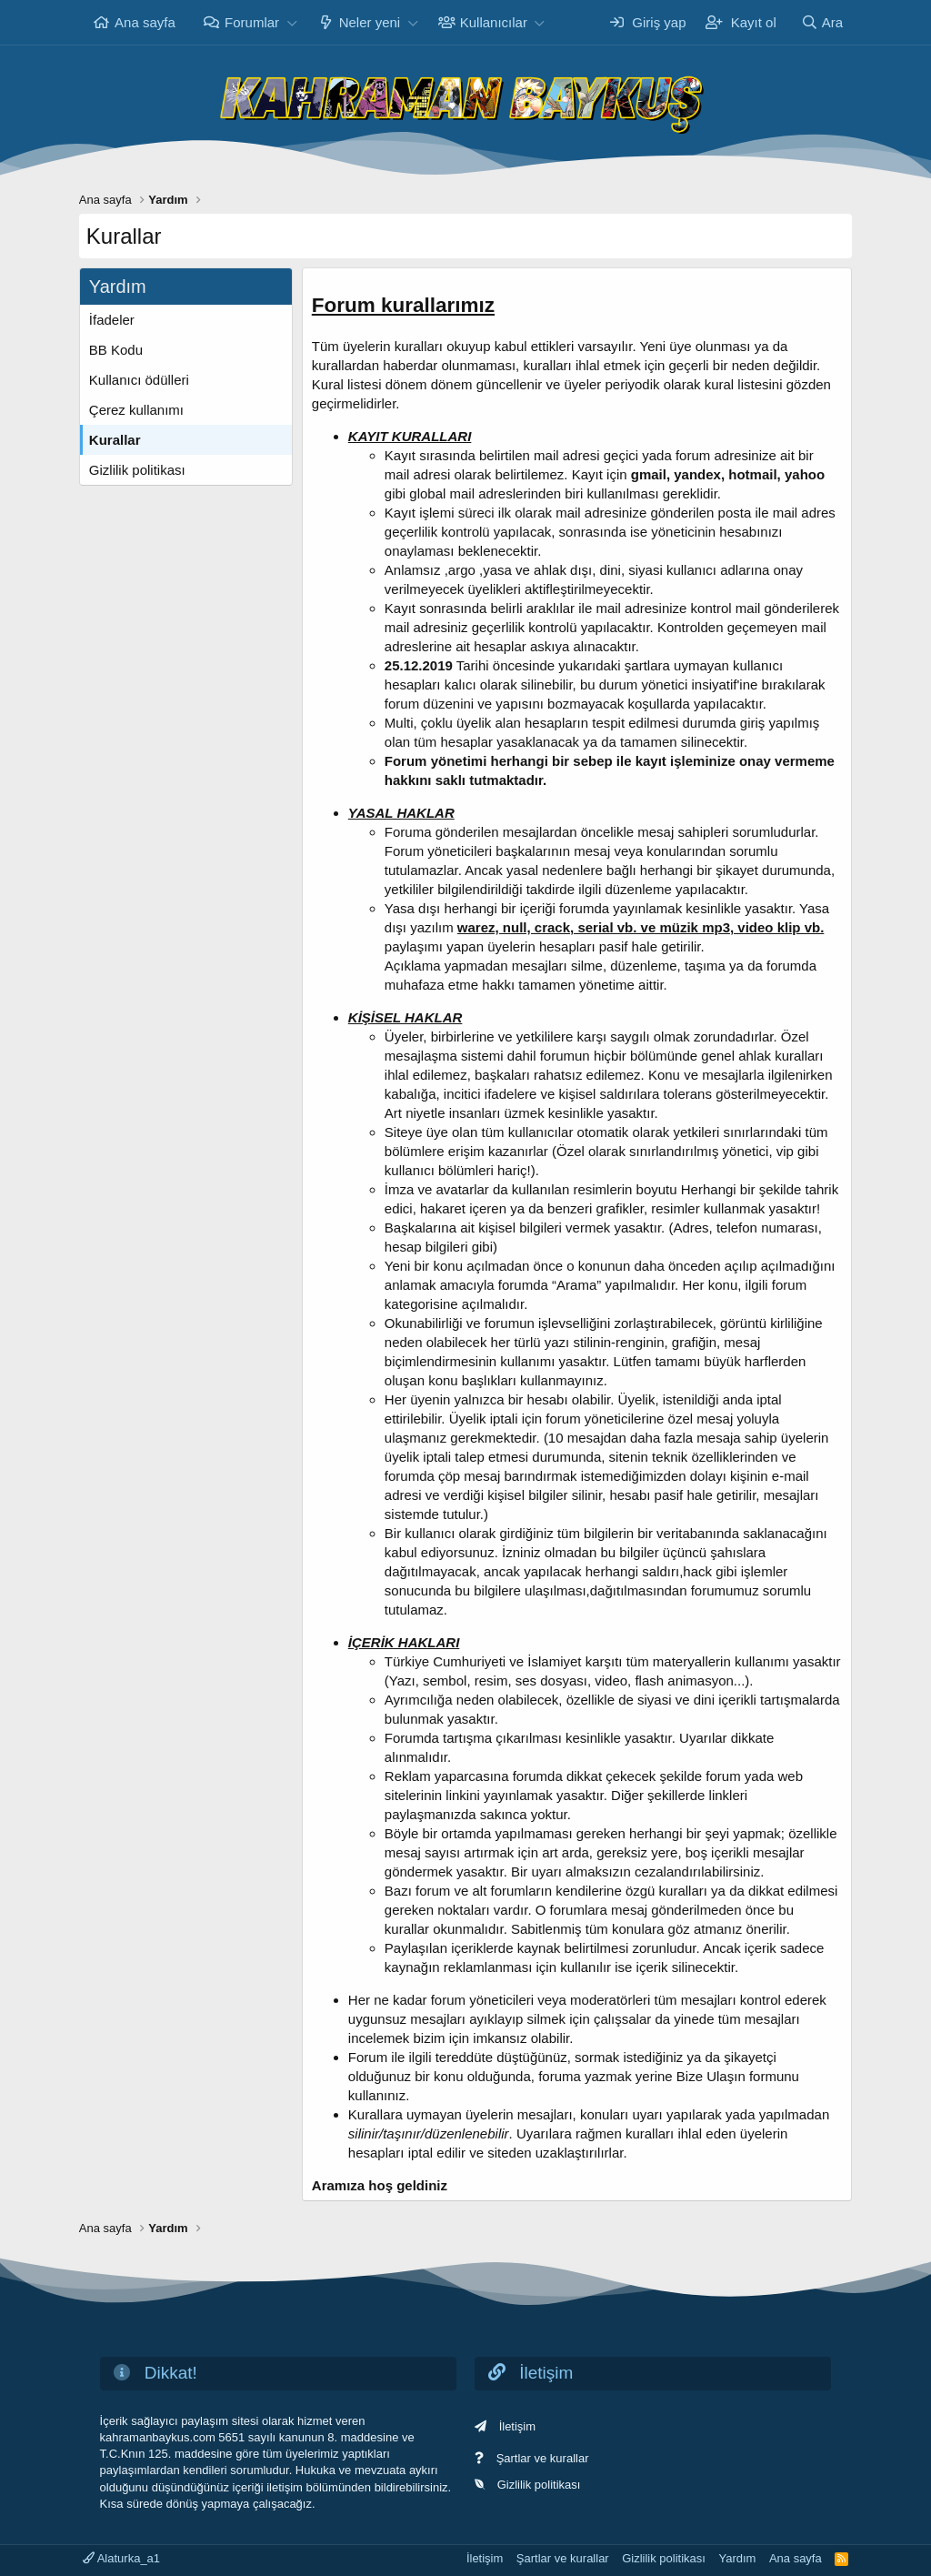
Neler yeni (370, 22)
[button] (292, 22)
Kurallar (115, 440)
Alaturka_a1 (121, 2558)
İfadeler (112, 319)
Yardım (737, 2558)
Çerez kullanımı (136, 410)
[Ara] (822, 22)
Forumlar (252, 22)
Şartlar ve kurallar (542, 2458)
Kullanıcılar (493, 22)
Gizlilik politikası (137, 470)
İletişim (517, 2426)
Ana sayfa (145, 22)
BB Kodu (116, 349)
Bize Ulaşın (711, 2076)
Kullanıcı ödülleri (139, 379)
